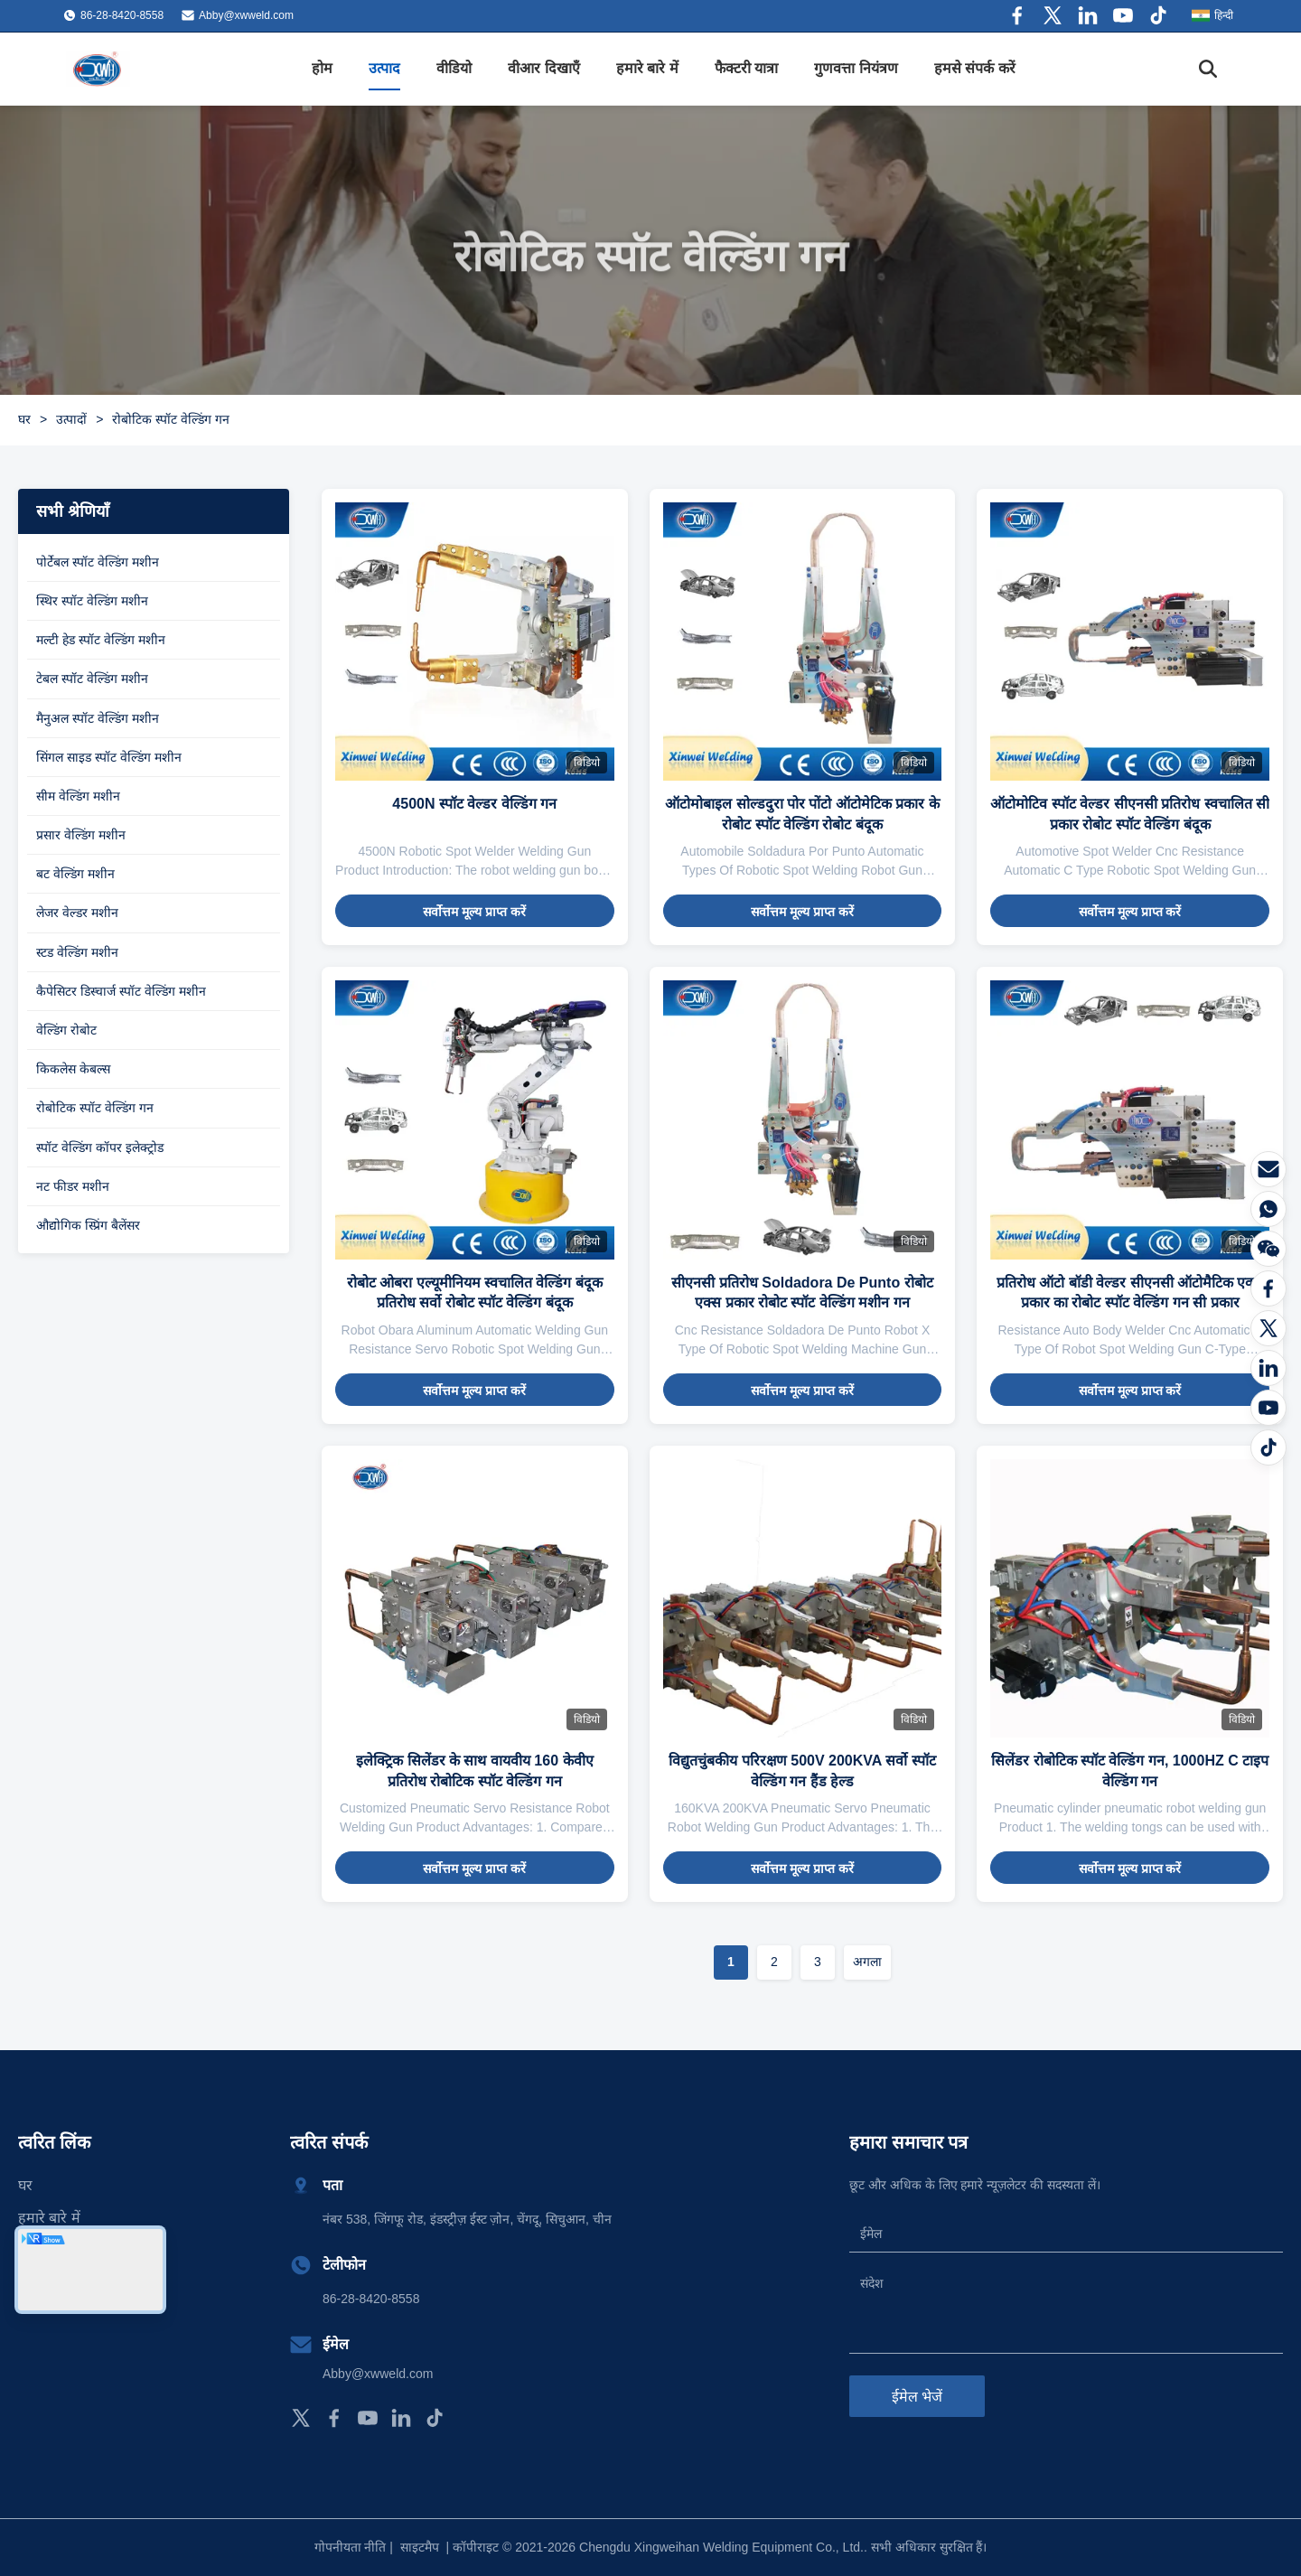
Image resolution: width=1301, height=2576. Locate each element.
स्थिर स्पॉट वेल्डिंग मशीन (92, 601)
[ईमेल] (1268, 1169)
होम (322, 68)
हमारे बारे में (647, 68)
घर (24, 419)
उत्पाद (384, 68)
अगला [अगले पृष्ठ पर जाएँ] (867, 1961)
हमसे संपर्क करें (975, 68)
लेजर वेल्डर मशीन (77, 912)
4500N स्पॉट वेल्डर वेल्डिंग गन (474, 803)
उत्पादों (71, 419)
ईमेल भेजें (917, 2396)
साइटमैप (419, 2547)
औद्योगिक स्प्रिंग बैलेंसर (88, 1225)
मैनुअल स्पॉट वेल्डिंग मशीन (97, 718)
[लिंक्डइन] (1268, 1368)
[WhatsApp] (1268, 1209)
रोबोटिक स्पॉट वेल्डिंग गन (95, 1108)
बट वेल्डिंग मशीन (75, 873)
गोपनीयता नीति (350, 2547)
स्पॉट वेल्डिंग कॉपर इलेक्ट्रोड (100, 1147)
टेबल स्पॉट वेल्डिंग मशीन (92, 678)
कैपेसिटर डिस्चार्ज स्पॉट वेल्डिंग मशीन (121, 991)
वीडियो (454, 68)
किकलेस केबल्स (73, 1069)
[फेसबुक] (1268, 1288)
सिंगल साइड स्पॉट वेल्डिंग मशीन (109, 757)
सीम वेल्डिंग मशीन (78, 796)
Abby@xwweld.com (246, 15)
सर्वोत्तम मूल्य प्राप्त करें (474, 911)
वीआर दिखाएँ (543, 68)
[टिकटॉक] (1268, 1447)
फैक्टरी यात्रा (746, 68)
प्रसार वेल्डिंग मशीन (81, 835)
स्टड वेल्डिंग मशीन (77, 952)
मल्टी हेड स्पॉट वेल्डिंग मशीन (100, 639)
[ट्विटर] (1268, 1328)
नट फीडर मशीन (72, 1186)
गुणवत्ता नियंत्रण (855, 68)
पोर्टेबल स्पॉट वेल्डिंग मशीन (97, 562)
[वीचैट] (1268, 1249)
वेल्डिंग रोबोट (66, 1030)
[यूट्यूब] (1268, 1408)
